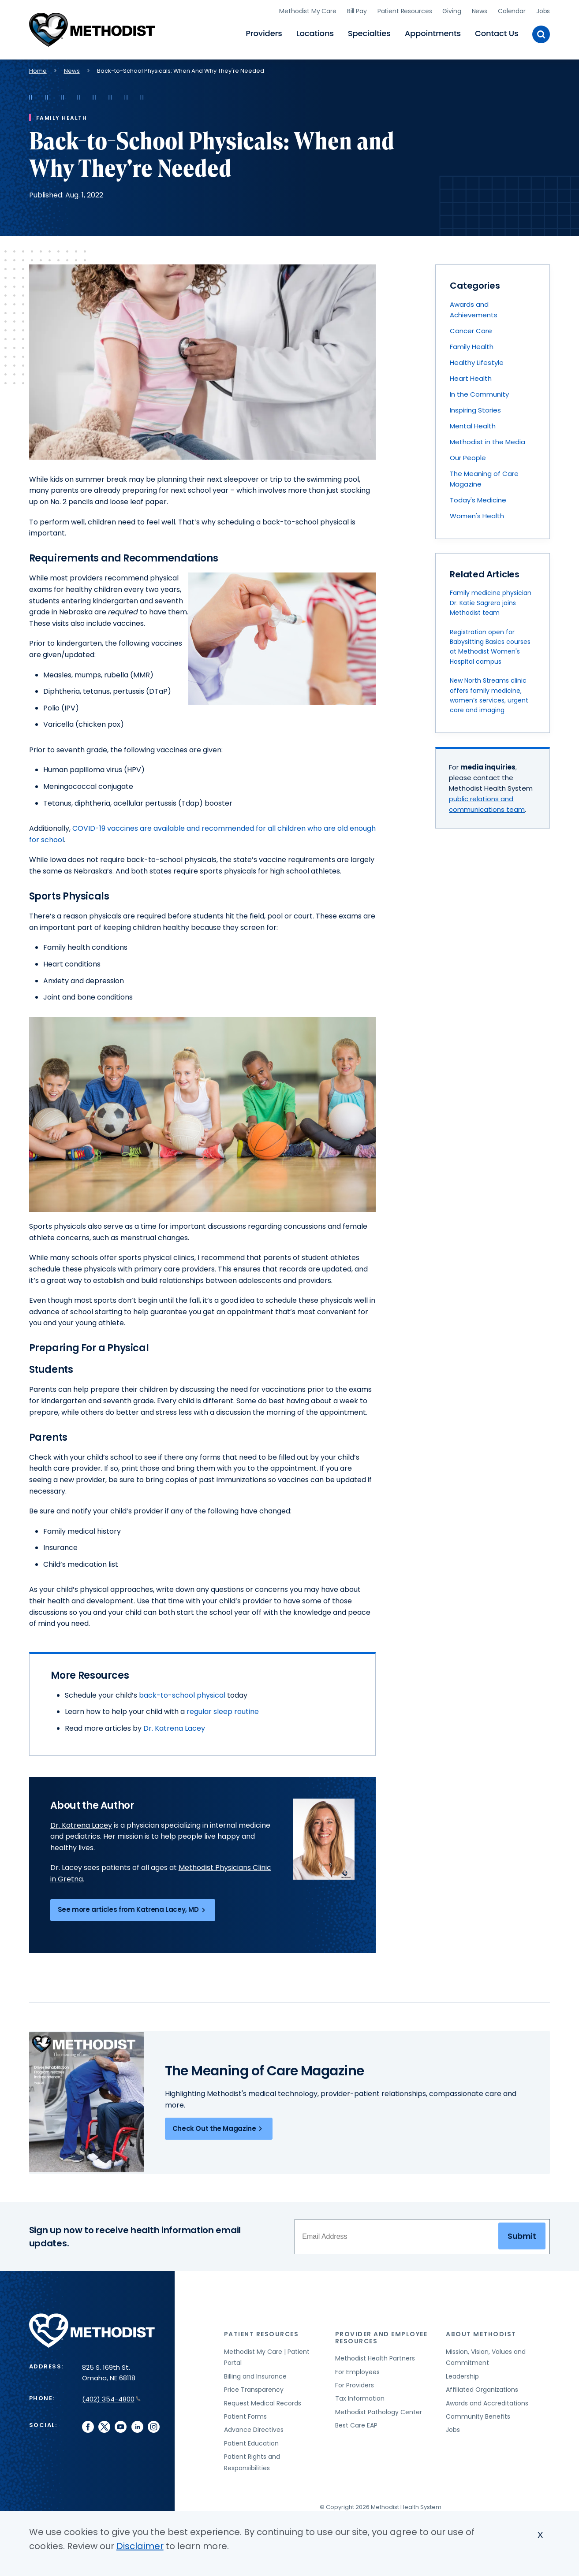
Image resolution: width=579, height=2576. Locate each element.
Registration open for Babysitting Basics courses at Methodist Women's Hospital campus (490, 647)
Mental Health (473, 426)
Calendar (512, 11)
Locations (315, 33)
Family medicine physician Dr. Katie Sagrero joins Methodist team (490, 602)
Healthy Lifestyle (477, 362)
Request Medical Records (262, 2403)
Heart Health (471, 378)
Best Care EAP (356, 2425)
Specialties (369, 33)
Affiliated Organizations (482, 2389)
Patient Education (251, 2443)
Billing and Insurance (255, 2376)
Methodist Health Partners (375, 2358)
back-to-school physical (183, 1695)
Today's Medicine (478, 500)
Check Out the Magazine (218, 2128)
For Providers (354, 2385)
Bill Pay (357, 11)
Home (38, 71)
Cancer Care (471, 330)
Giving (451, 11)
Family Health (471, 346)
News (479, 11)
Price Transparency (254, 2389)
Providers (264, 33)
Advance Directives (254, 2429)
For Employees (357, 2372)
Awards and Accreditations (487, 2403)
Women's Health (477, 515)
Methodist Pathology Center (378, 2412)
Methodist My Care (307, 11)
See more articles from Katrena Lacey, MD (133, 1910)
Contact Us (496, 33)
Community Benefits (478, 2416)
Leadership (462, 2376)
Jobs (543, 11)
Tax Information (360, 2398)
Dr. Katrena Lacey (174, 1728)
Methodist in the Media (487, 441)
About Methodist (481, 2334)
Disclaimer (140, 2546)
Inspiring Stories (475, 410)
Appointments (433, 33)
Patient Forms (245, 2416)
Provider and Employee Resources (381, 2337)
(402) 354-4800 (111, 2399)
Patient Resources (404, 11)
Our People (468, 457)
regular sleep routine (223, 1711)
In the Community (479, 394)
